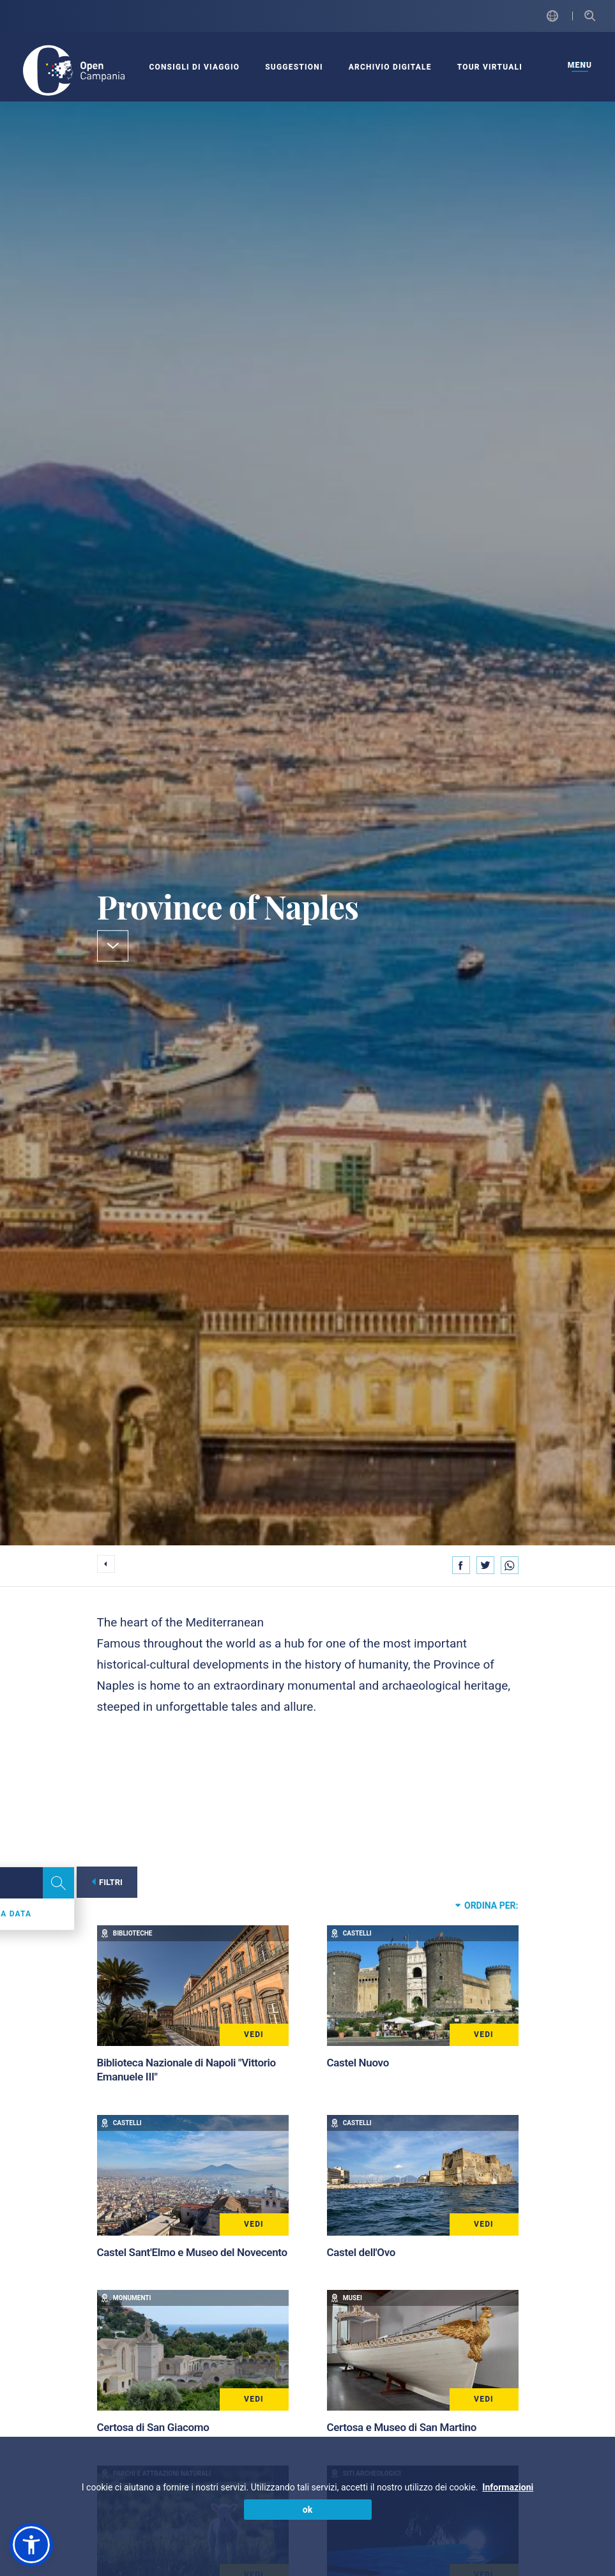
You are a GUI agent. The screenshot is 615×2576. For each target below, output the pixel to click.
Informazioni (507, 2487)
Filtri (109, 1882)
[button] (31, 2544)
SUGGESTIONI (294, 67)
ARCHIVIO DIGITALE (390, 67)
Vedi (254, 2034)
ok (307, 2509)
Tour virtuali (489, 67)
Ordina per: (487, 1905)
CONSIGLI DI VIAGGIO (194, 67)
